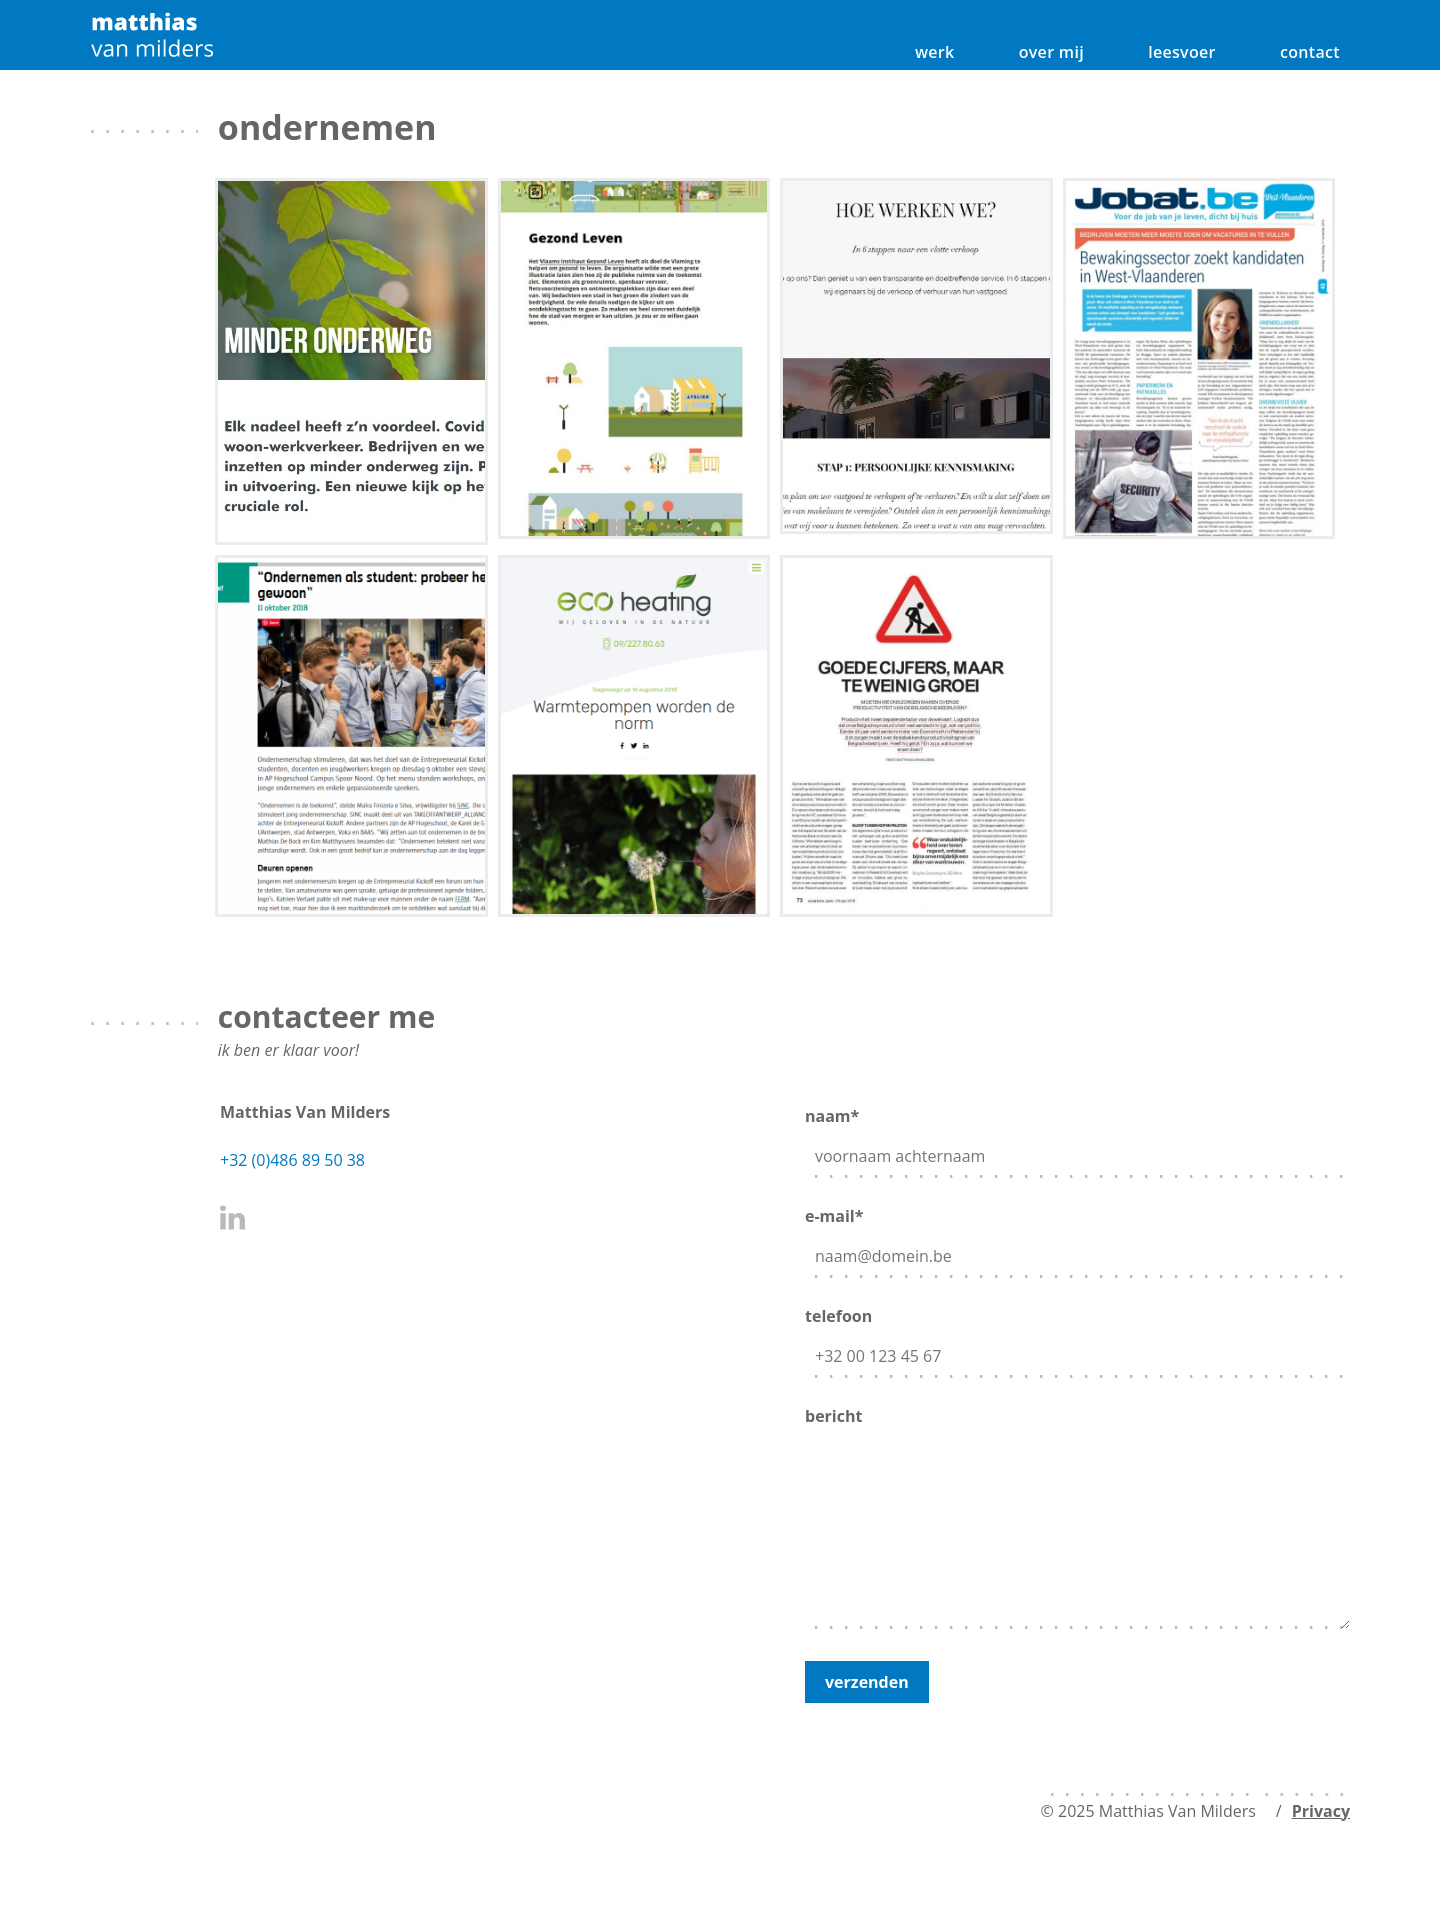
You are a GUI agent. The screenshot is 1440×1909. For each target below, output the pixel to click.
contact (1310, 52)
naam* (1077, 1137)
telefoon (1077, 1337)
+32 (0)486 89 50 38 (292, 1160)
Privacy (1321, 1811)
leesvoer (1182, 52)
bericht (1077, 1519)
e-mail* (1077, 1237)
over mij (1051, 52)
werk (935, 52)
